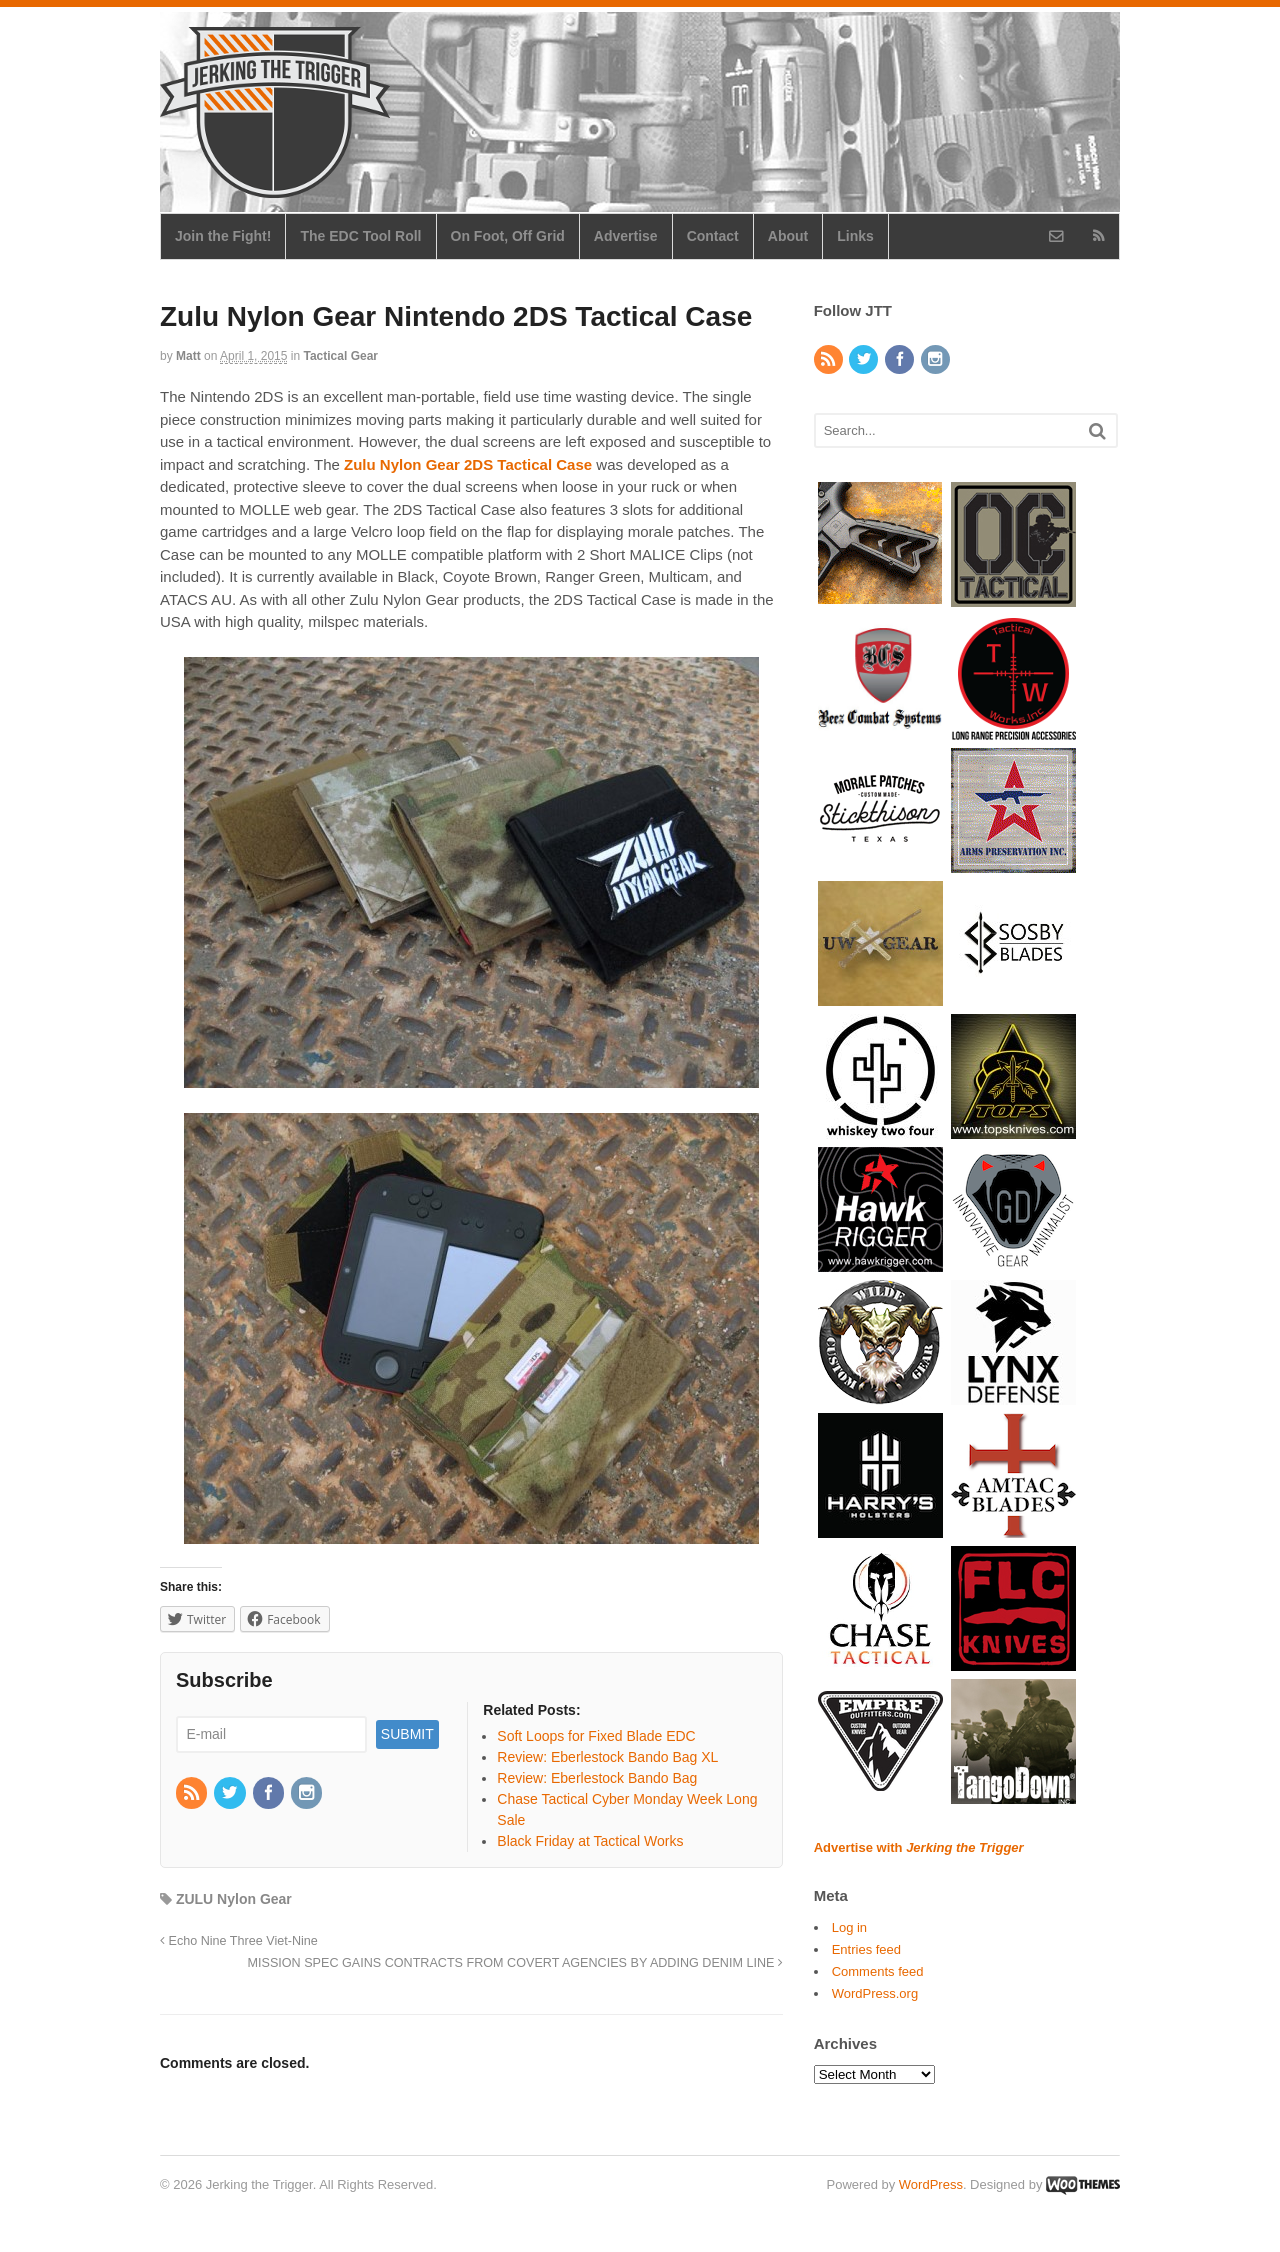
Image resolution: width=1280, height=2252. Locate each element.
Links (855, 236)
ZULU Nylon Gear (234, 1899)
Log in (849, 1927)
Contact (713, 236)
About (788, 236)
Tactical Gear (341, 356)
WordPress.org (875, 1993)
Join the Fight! (223, 236)
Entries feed (866, 1949)
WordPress (931, 2184)
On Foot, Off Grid (508, 236)
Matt (188, 356)
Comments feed (878, 1971)
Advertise (626, 236)
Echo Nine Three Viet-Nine (239, 1941)
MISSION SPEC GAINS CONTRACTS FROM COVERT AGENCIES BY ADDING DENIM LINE (515, 1963)
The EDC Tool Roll (360, 236)
